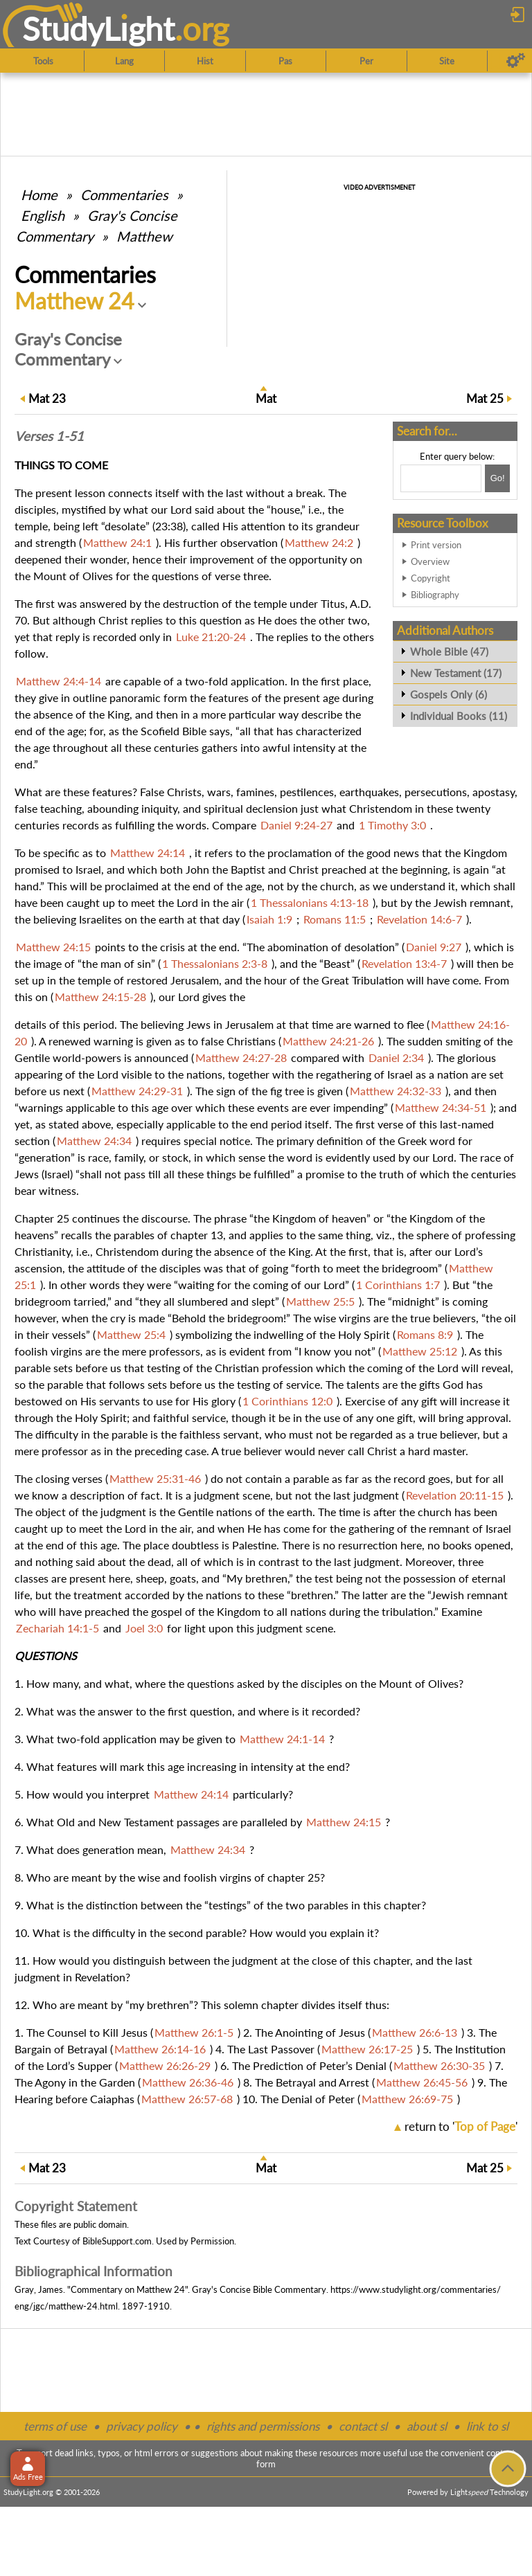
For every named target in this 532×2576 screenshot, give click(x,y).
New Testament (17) (456, 673)
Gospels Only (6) (448, 694)
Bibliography (435, 594)
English (42, 215)
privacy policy (141, 2426)
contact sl (363, 2426)
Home (39, 194)
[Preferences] (515, 61)
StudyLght (98, 28)
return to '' (461, 2126)
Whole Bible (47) (449, 651)
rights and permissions (262, 2426)
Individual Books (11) (458, 716)
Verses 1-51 (49, 436)
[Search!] (497, 478)
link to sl (487, 2426)
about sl (427, 2426)
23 (47, 398)
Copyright (430, 578)
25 (485, 398)
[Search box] (440, 478)
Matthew (144, 236)
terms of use (55, 2426)
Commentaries (124, 194)
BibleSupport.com (117, 2240)
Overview (430, 561)
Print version (436, 544)
